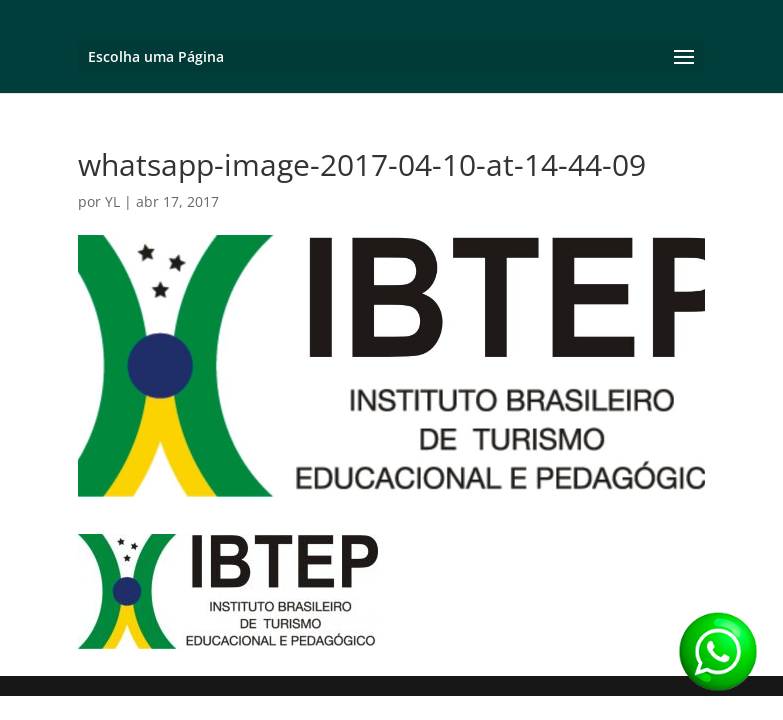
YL (112, 201)
